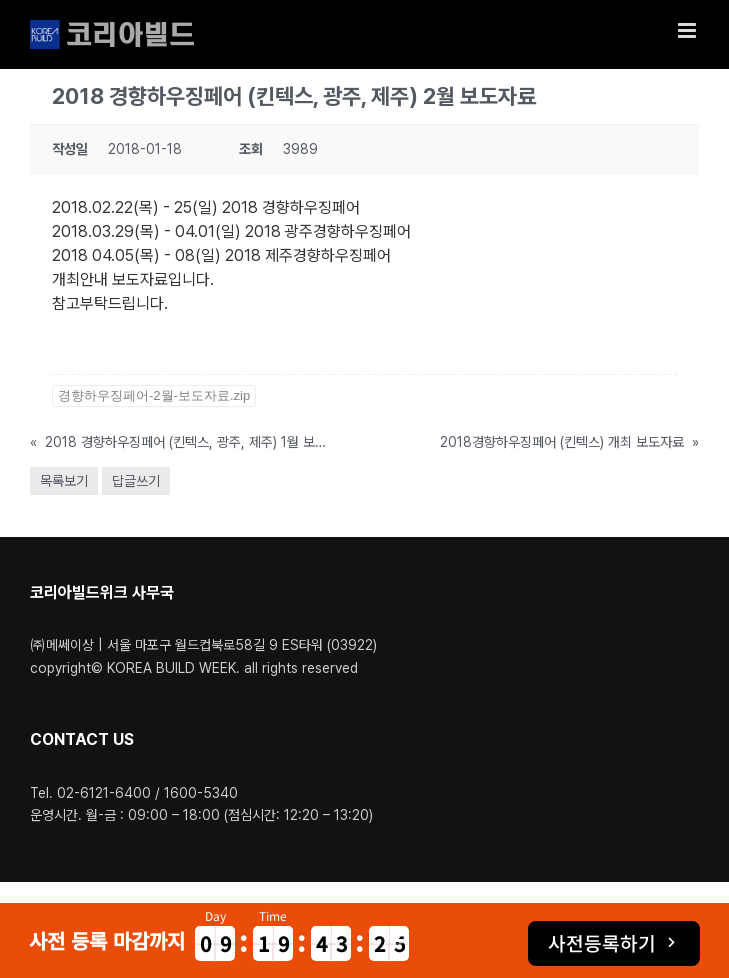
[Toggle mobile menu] (688, 30)
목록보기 (64, 481)
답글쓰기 (136, 481)
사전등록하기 (602, 943)
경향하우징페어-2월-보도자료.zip (154, 395)
